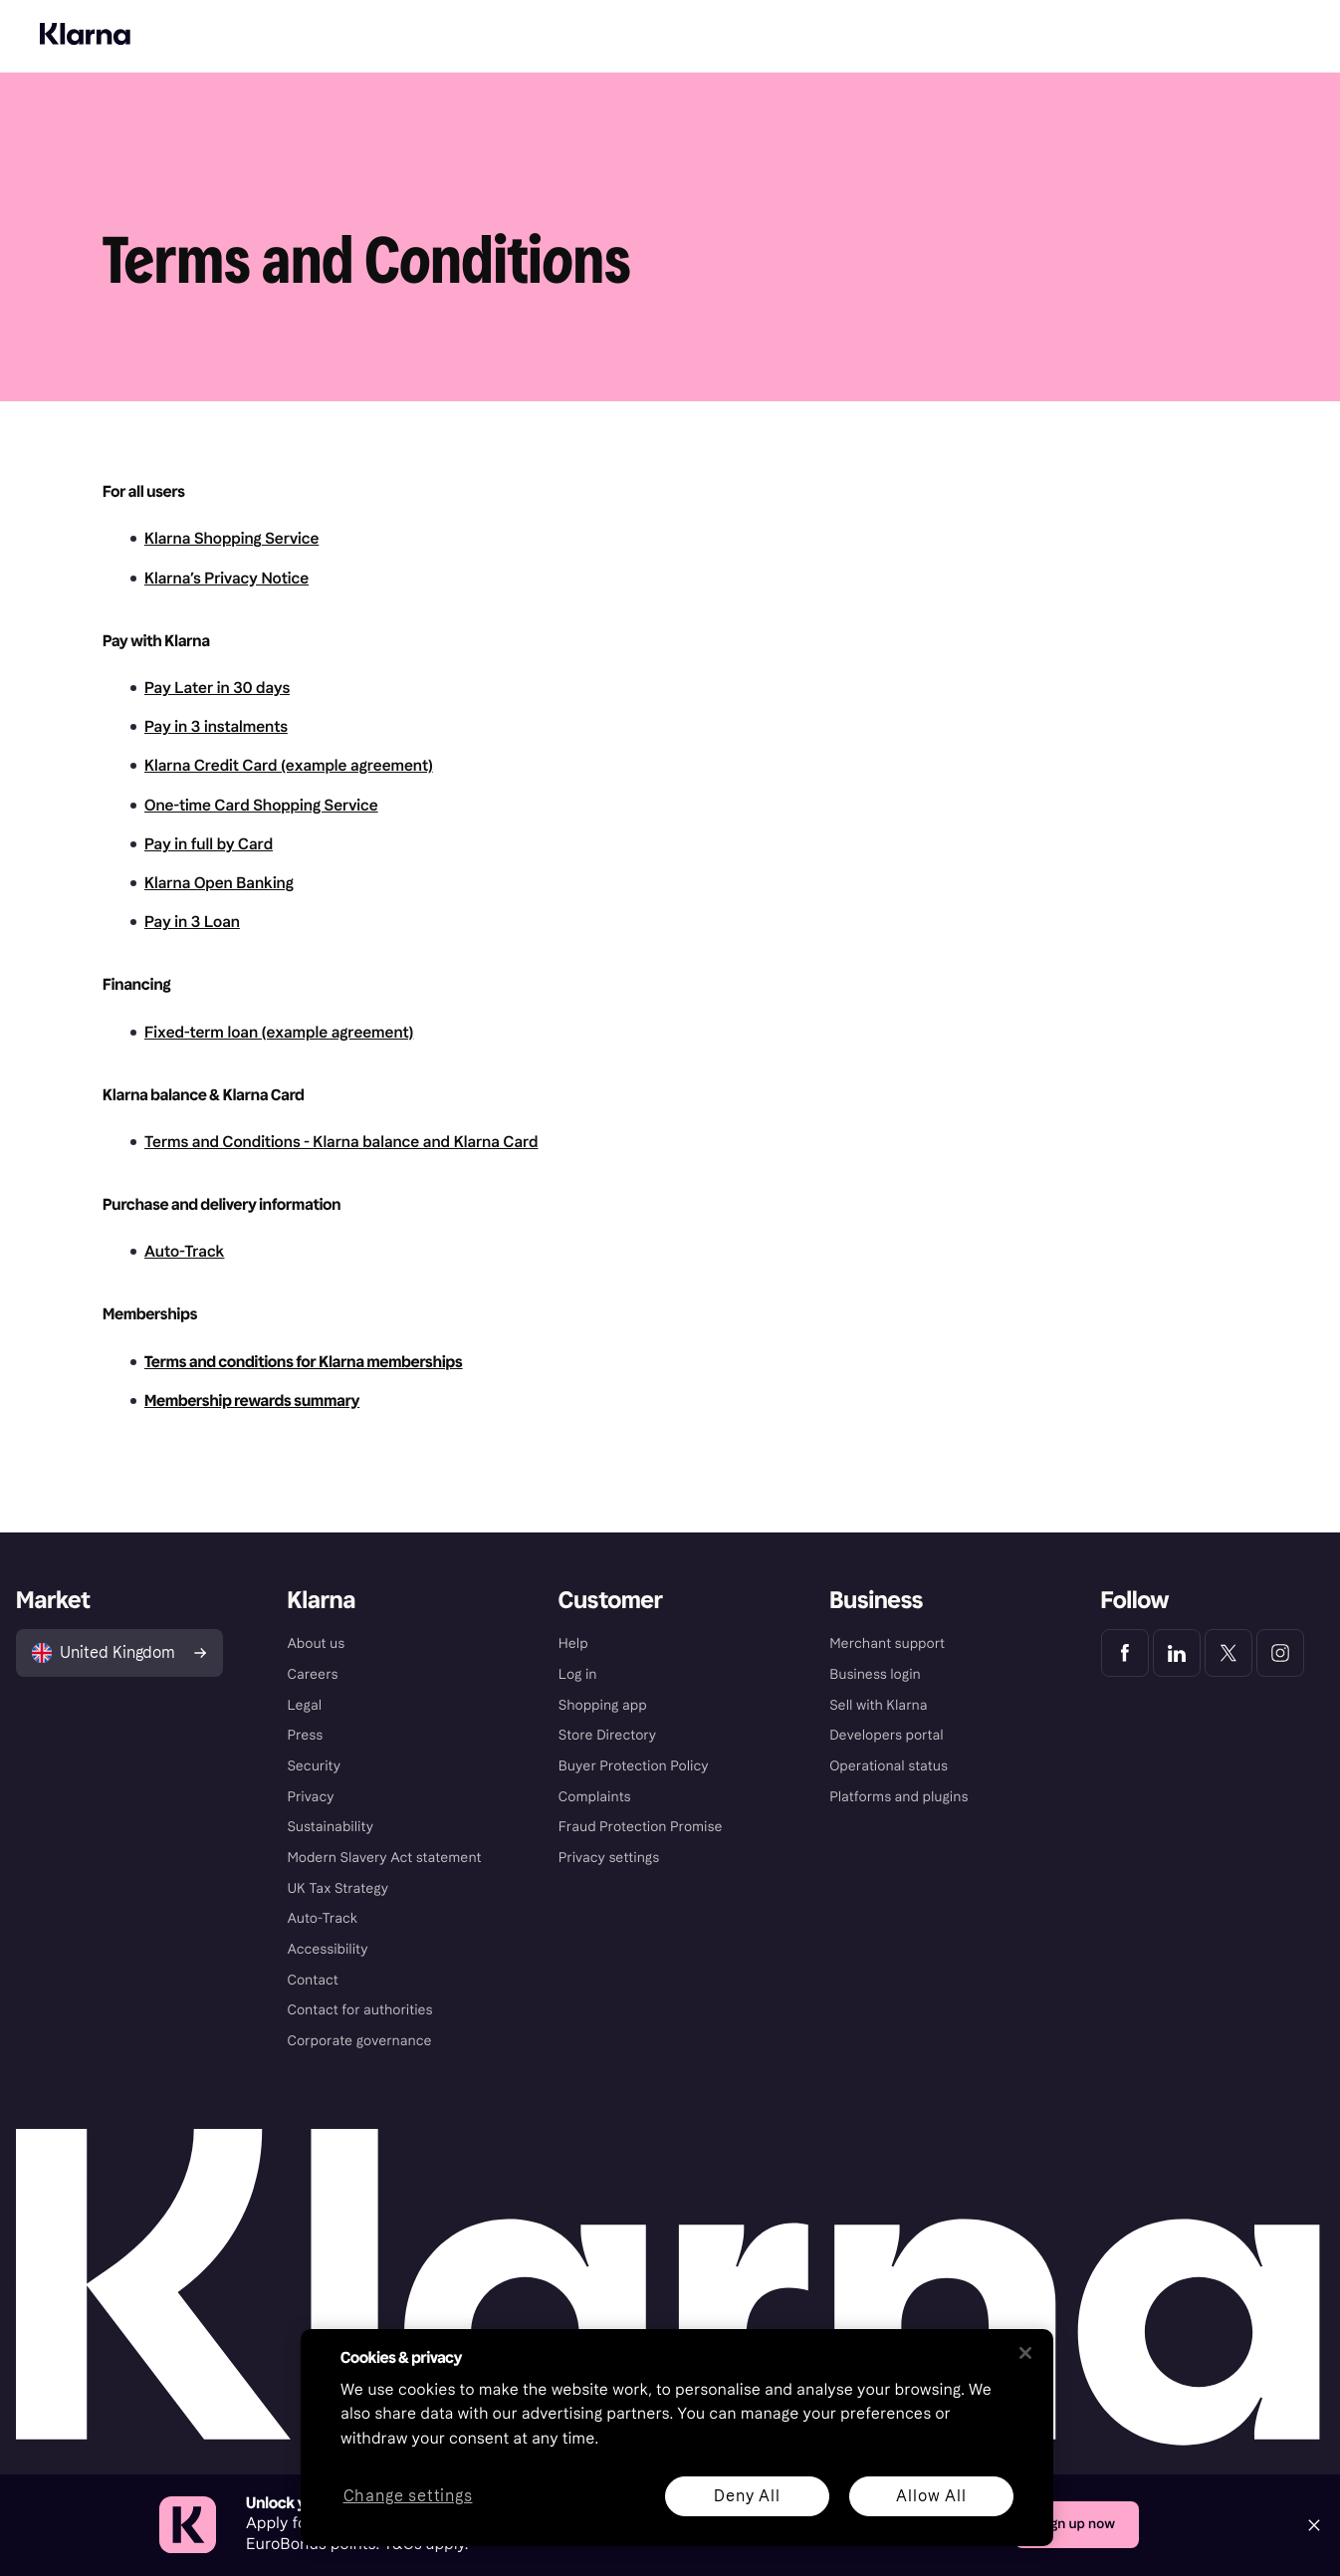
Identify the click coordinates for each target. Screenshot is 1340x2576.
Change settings (408, 2496)
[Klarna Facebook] (1125, 1653)
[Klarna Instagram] (1280, 1653)
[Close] (1314, 2525)
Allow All (931, 2495)
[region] (677, 2437)
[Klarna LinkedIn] (1177, 1653)
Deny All (747, 2495)
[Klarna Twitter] (1228, 1653)
